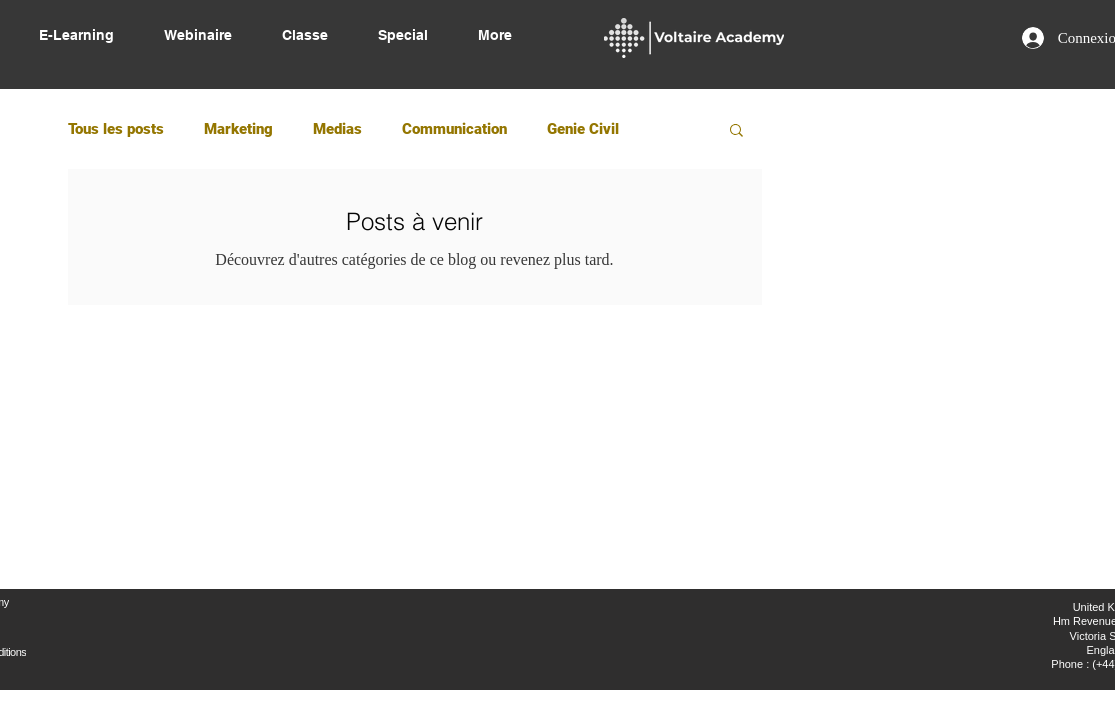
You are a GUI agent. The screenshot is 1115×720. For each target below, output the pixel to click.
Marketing (238, 129)
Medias (337, 129)
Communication (454, 129)
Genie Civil (583, 129)
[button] (736, 131)
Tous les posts (116, 129)
